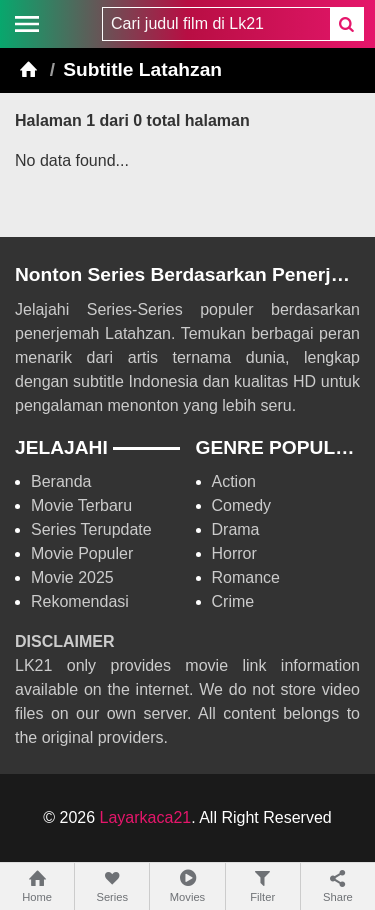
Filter (263, 885)
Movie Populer (82, 553)
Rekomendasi (80, 601)
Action (234, 481)
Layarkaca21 (146, 817)
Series (112, 885)
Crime (233, 601)
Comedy (242, 505)
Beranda (61, 481)
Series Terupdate (91, 529)
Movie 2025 (72, 577)
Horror (234, 553)
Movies (187, 885)
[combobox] (216, 24)
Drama (236, 529)
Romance (246, 577)
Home (37, 885)
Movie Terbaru (81, 505)
